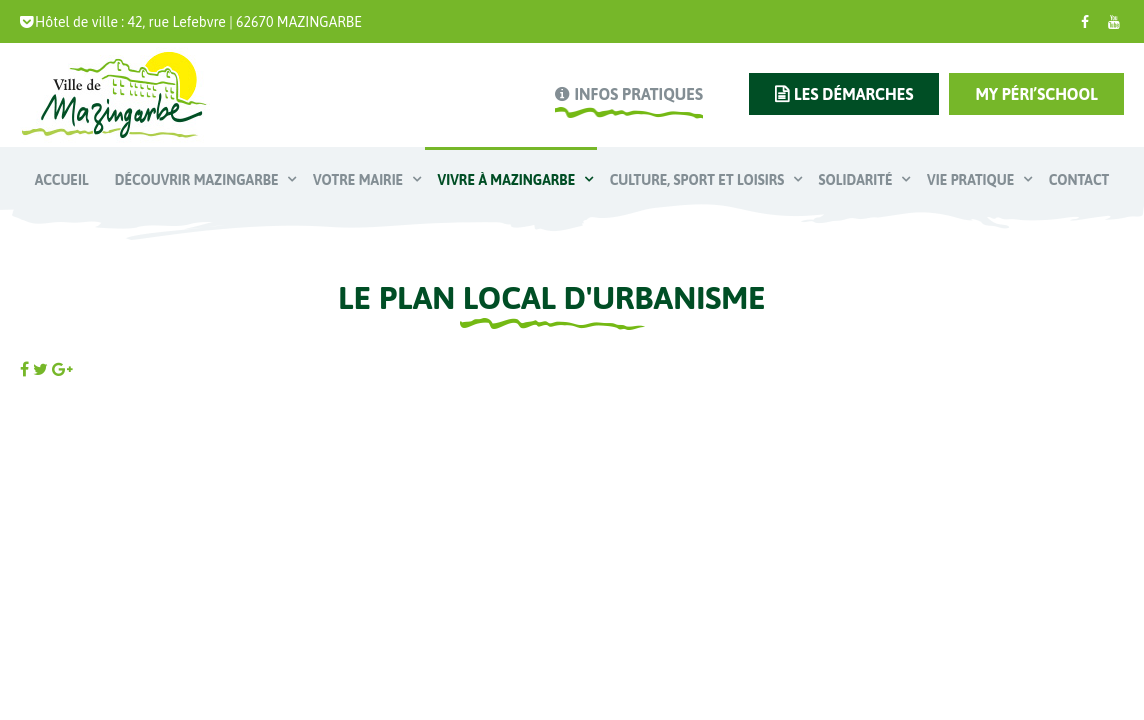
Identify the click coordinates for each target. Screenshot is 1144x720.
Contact (1079, 180)
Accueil (62, 180)
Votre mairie (360, 180)
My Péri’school (1036, 94)
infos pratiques (638, 94)
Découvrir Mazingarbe (198, 180)
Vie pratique (972, 180)
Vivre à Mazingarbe (508, 180)
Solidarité (857, 180)
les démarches (853, 94)
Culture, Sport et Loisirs (699, 180)
